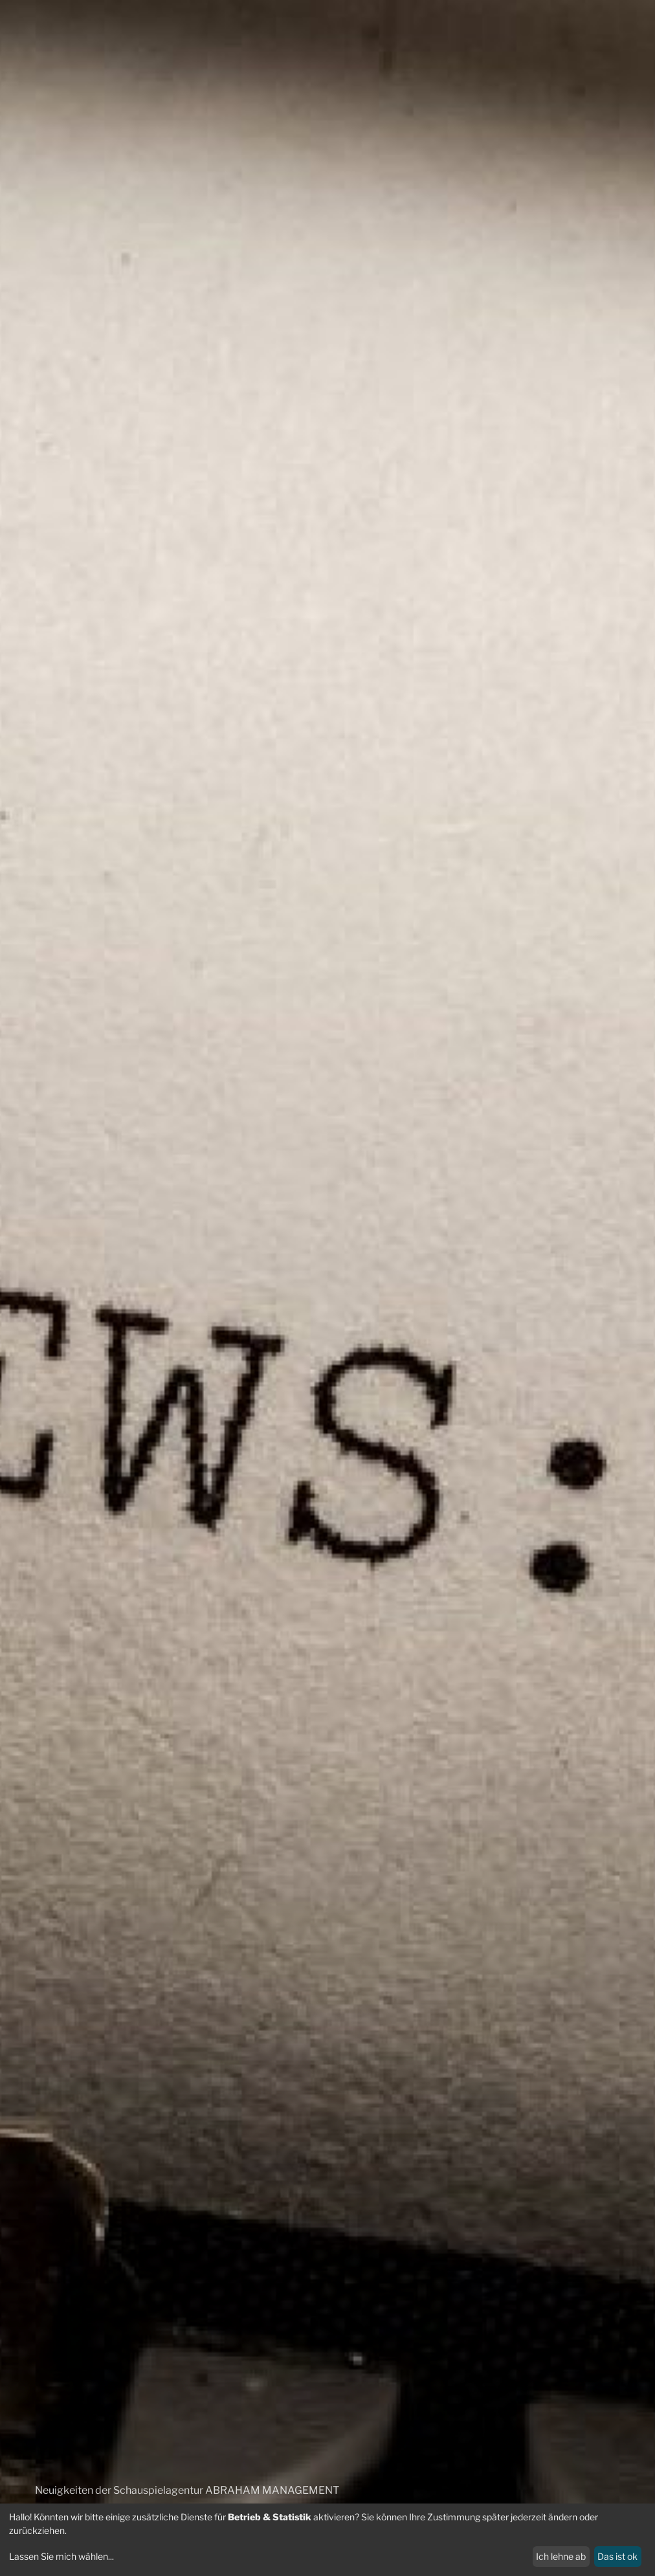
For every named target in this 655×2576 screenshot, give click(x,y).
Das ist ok (617, 2556)
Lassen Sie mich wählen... (61, 2556)
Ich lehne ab (561, 2556)
